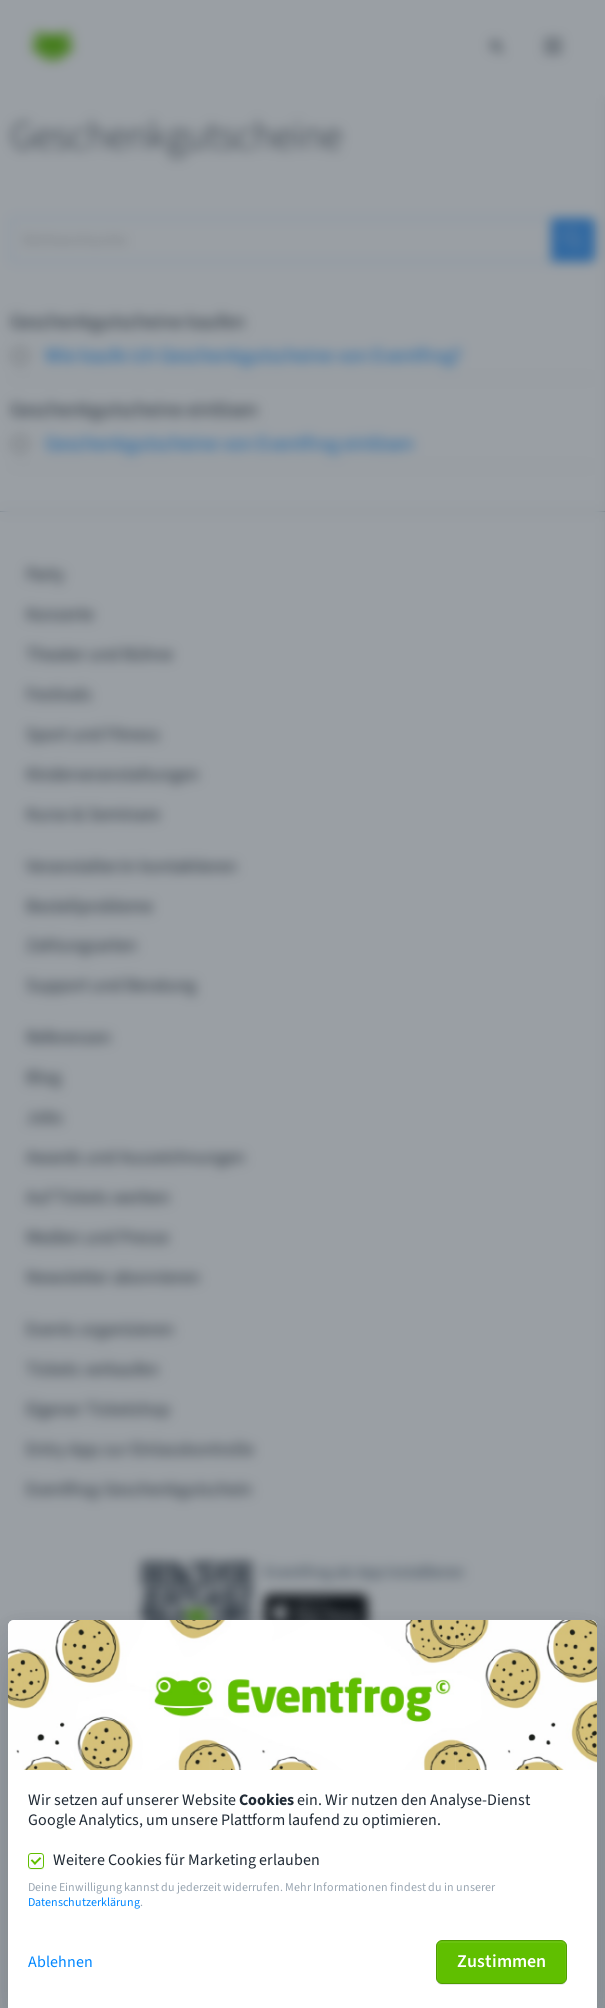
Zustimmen (501, 1961)
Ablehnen (60, 1962)
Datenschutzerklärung (84, 1902)
